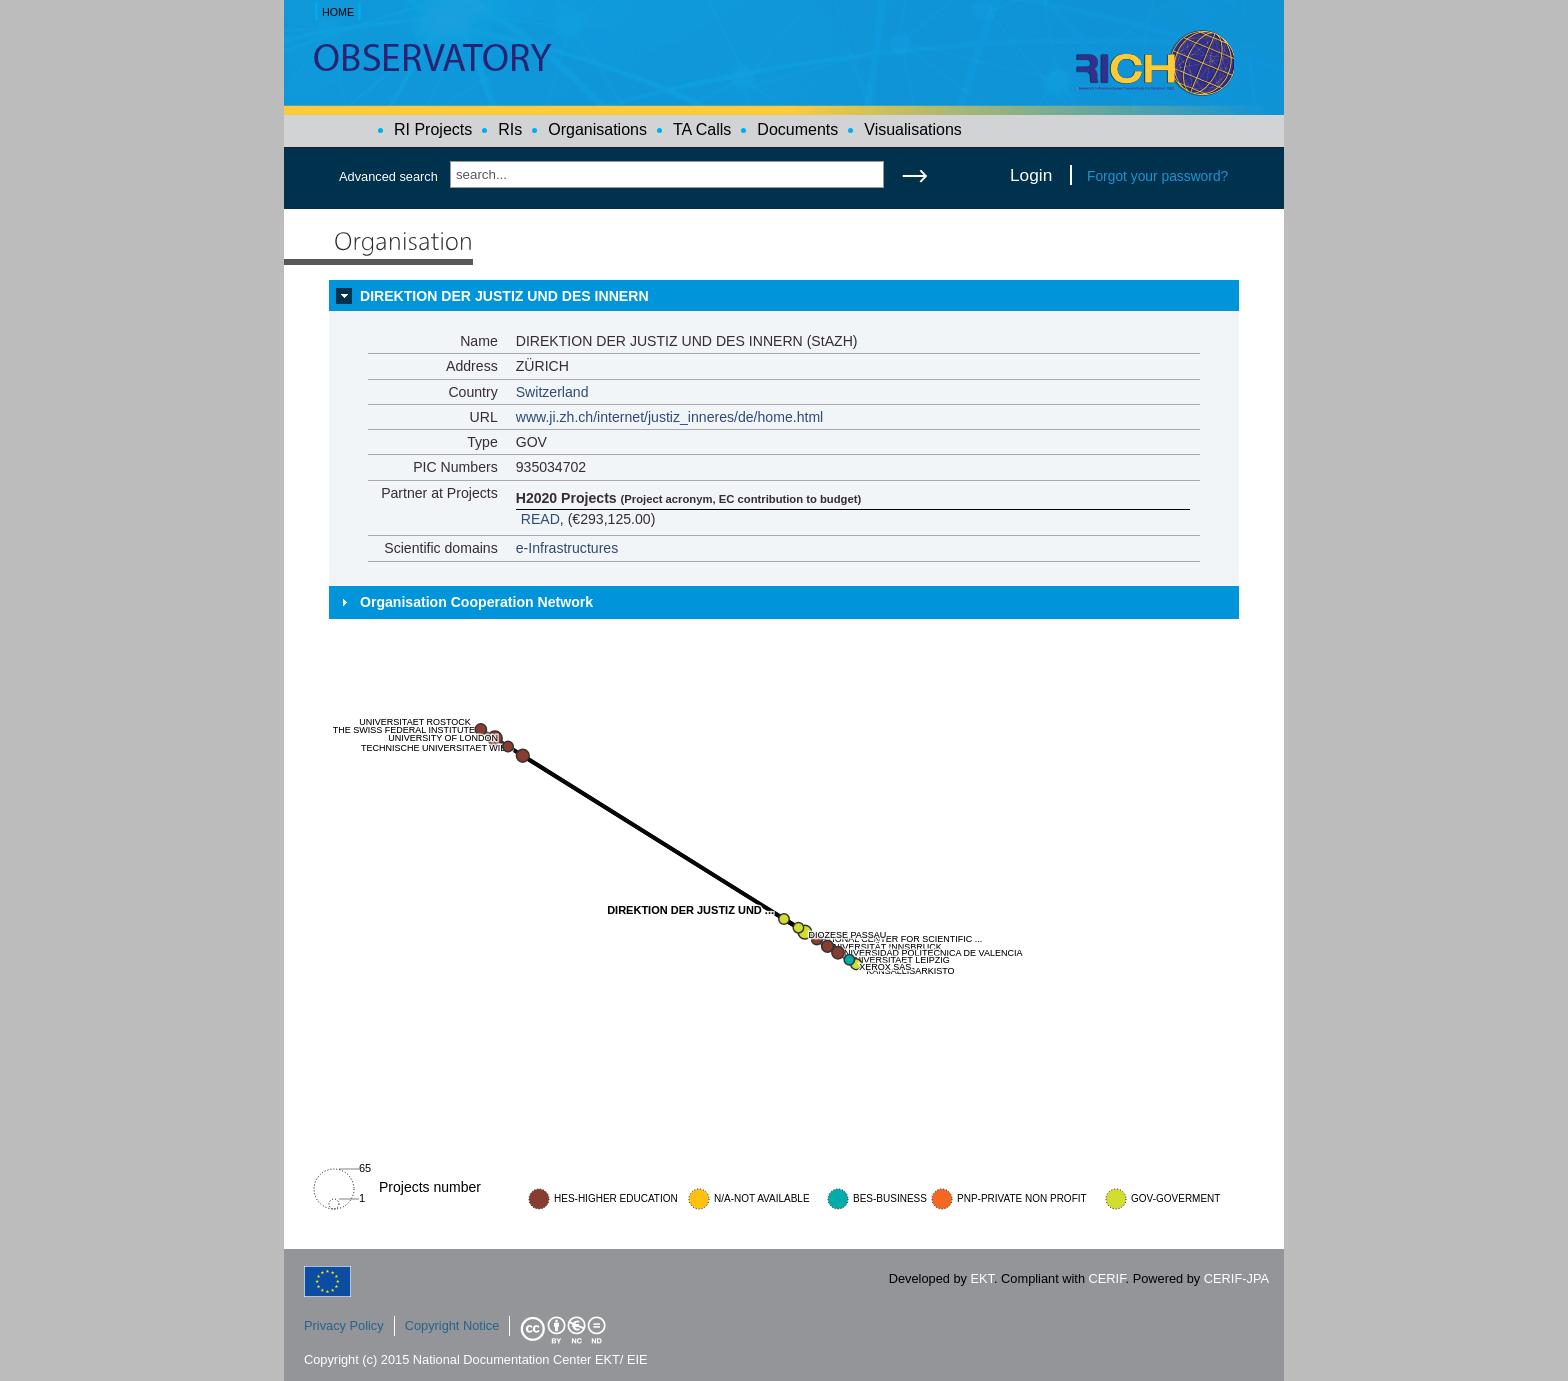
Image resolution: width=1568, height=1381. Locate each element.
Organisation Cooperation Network (476, 602)
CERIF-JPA (1236, 1278)
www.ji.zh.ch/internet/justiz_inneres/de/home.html (670, 417)
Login (1031, 175)
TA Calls (702, 129)
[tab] (784, 296)
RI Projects (433, 129)
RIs (510, 129)
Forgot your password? (1157, 176)
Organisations (597, 129)
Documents (797, 129)
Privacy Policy (344, 1325)
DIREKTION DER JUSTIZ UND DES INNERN (504, 296)
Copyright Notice (452, 1325)
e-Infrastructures (567, 548)
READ (540, 519)
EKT (982, 1278)
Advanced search (388, 176)
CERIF (1107, 1278)
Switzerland (552, 392)
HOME (338, 12)
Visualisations (913, 129)
